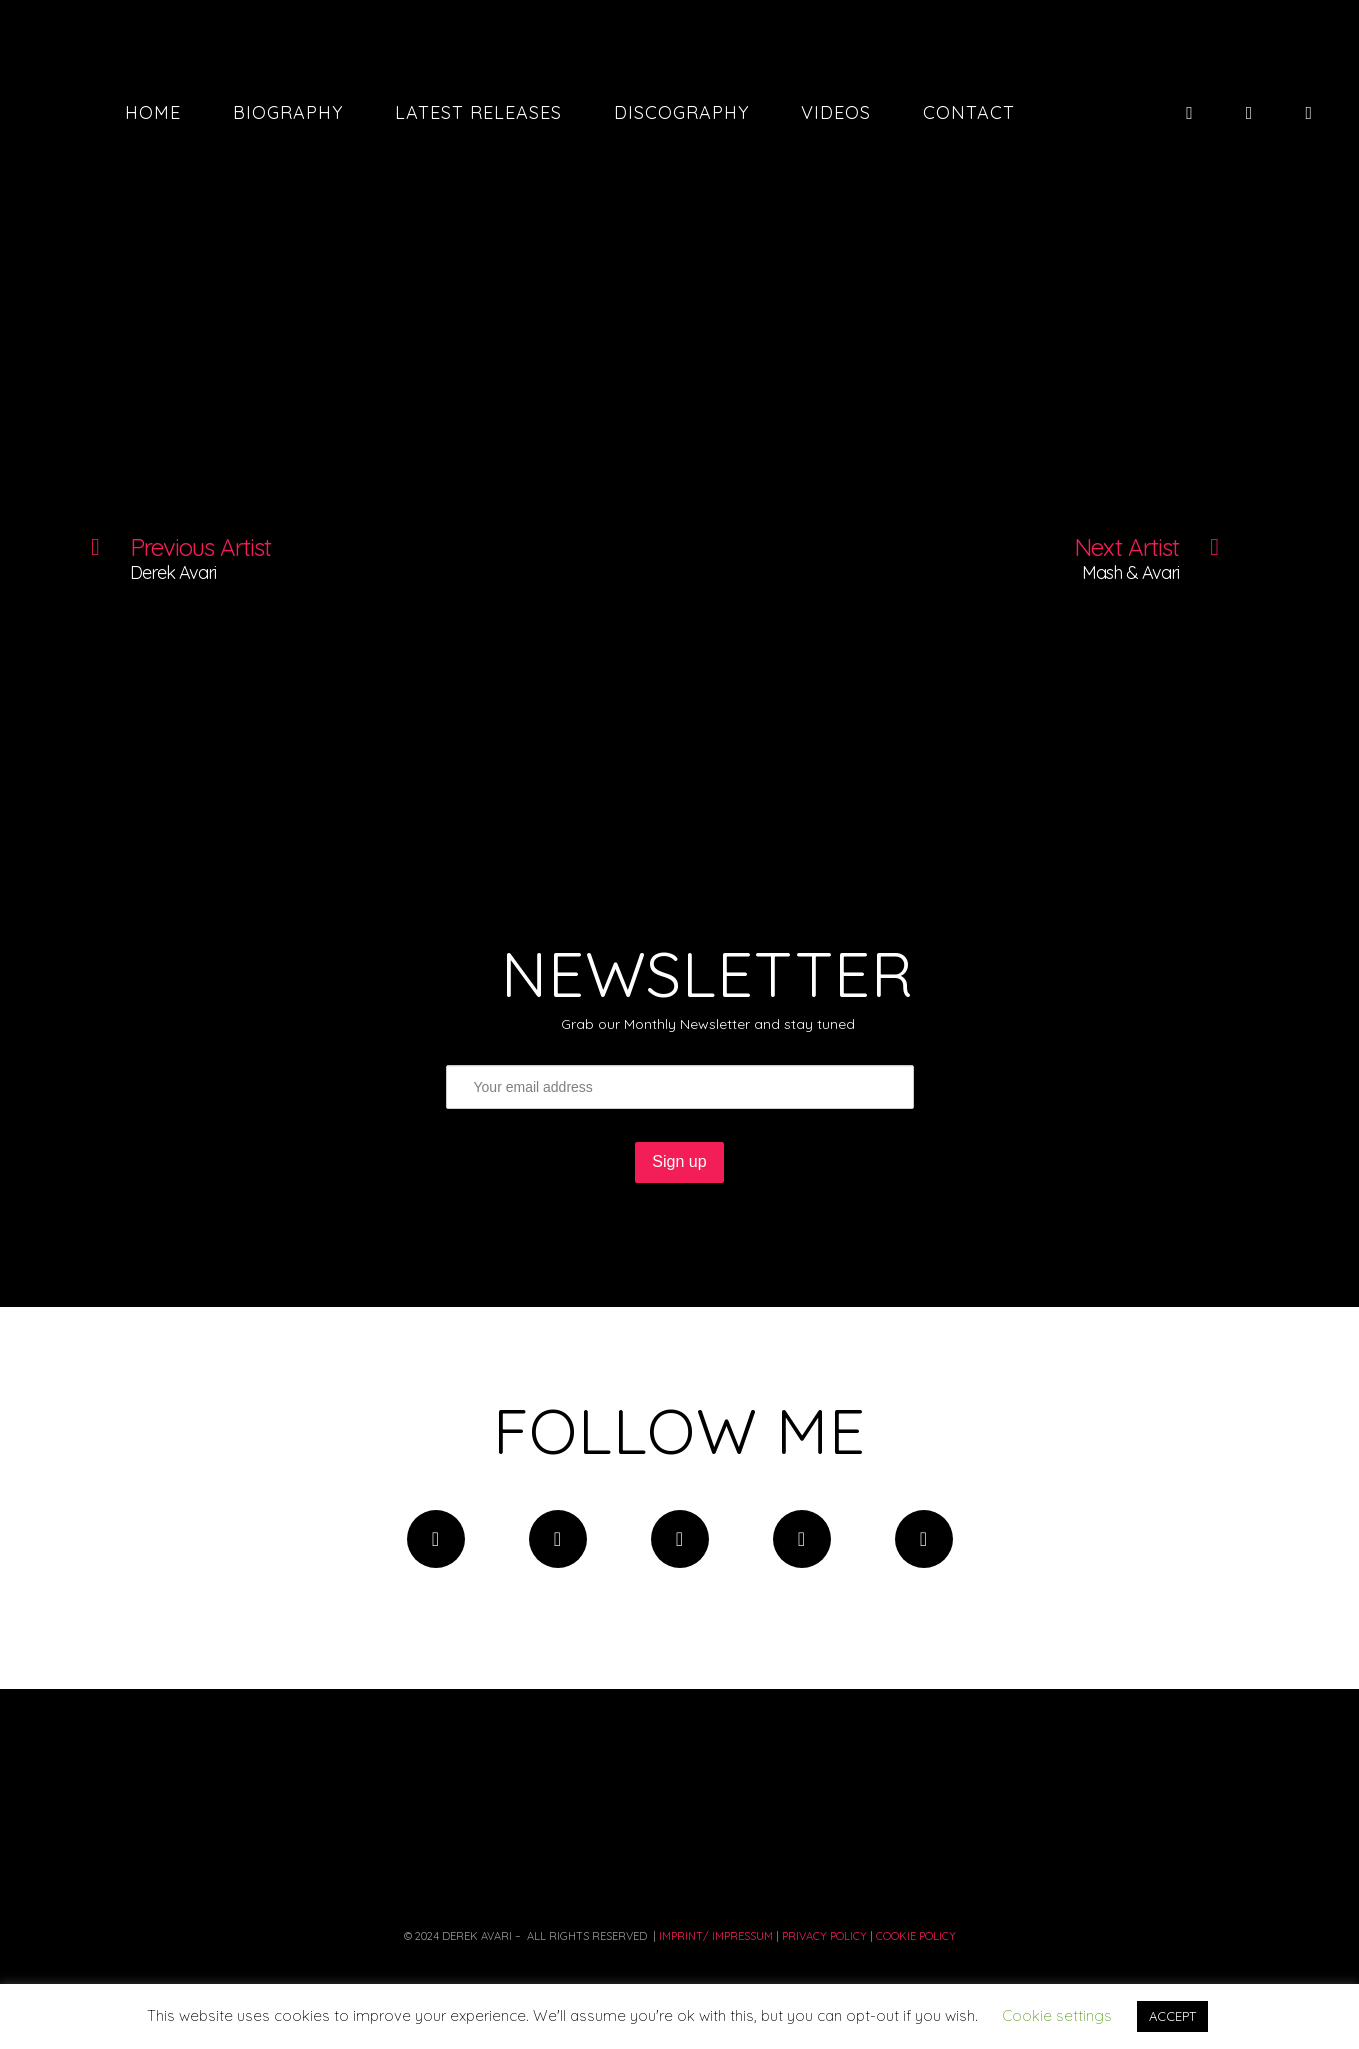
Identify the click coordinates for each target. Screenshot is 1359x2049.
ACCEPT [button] (1172, 2016)
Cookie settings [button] (1057, 2015)
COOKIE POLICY (916, 1936)
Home (153, 112)
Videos (836, 112)
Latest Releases (478, 112)
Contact (969, 112)
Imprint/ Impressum (714, 1936)
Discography (681, 112)
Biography (288, 112)
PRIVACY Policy (824, 1936)
